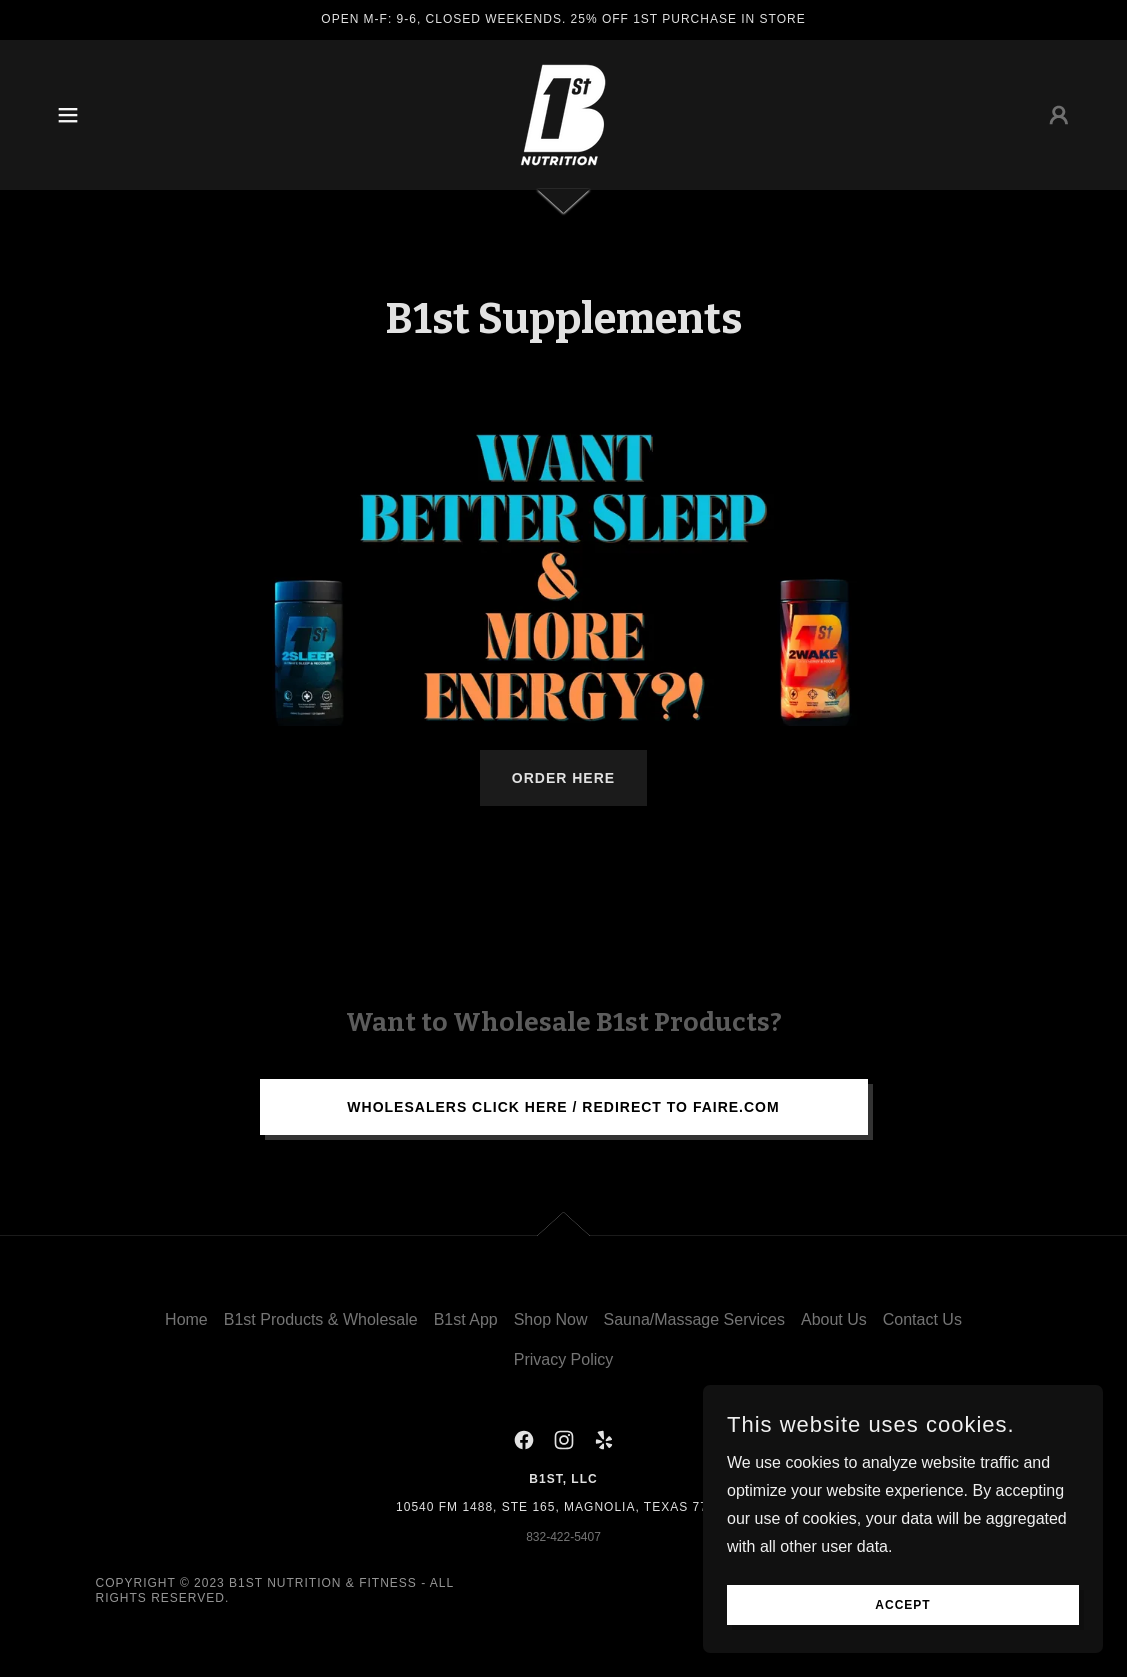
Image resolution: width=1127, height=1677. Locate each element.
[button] (68, 115)
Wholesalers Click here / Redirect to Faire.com (563, 1107)
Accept (902, 1605)
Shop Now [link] (551, 1319)
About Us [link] (834, 1319)
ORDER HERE (563, 778)
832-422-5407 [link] (563, 1537)
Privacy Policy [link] (564, 1359)
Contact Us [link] (922, 1319)
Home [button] (186, 1319)
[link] (563, 113)
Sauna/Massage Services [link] (694, 1319)
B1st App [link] (466, 1319)
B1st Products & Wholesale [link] (321, 1319)
